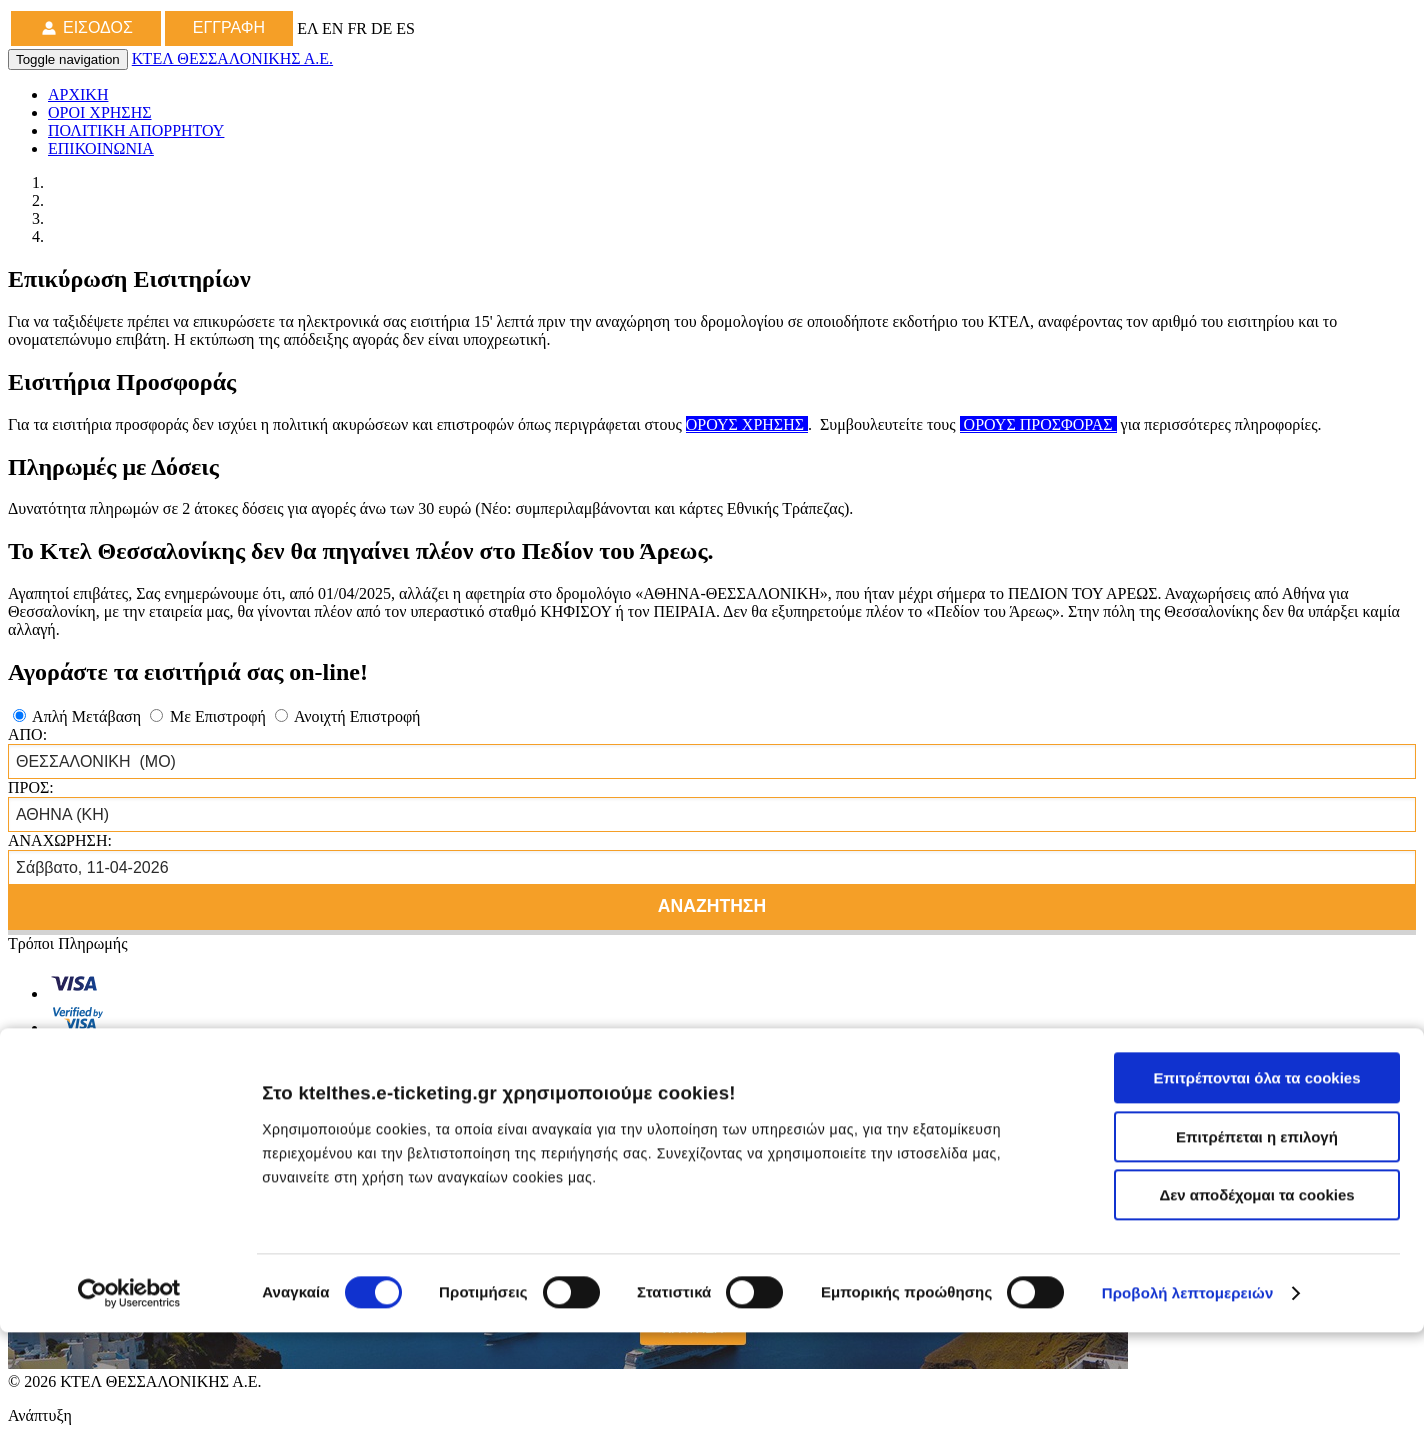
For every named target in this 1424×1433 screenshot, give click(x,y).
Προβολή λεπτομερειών (1188, 1393)
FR (359, 28)
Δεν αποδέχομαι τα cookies (1256, 1295)
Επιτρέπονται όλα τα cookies (1256, 1178)
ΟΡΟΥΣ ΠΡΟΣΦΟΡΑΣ (1038, 424)
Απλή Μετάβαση (79, 716)
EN (334, 28)
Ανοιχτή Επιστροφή (348, 716)
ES (405, 28)
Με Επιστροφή (210, 716)
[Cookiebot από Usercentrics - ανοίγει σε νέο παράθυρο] (129, 1394)
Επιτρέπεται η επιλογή (1257, 1237)
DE (383, 28)
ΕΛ (309, 28)
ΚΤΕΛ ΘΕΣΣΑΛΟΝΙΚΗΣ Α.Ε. (232, 58)
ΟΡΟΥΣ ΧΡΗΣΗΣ (747, 424)
